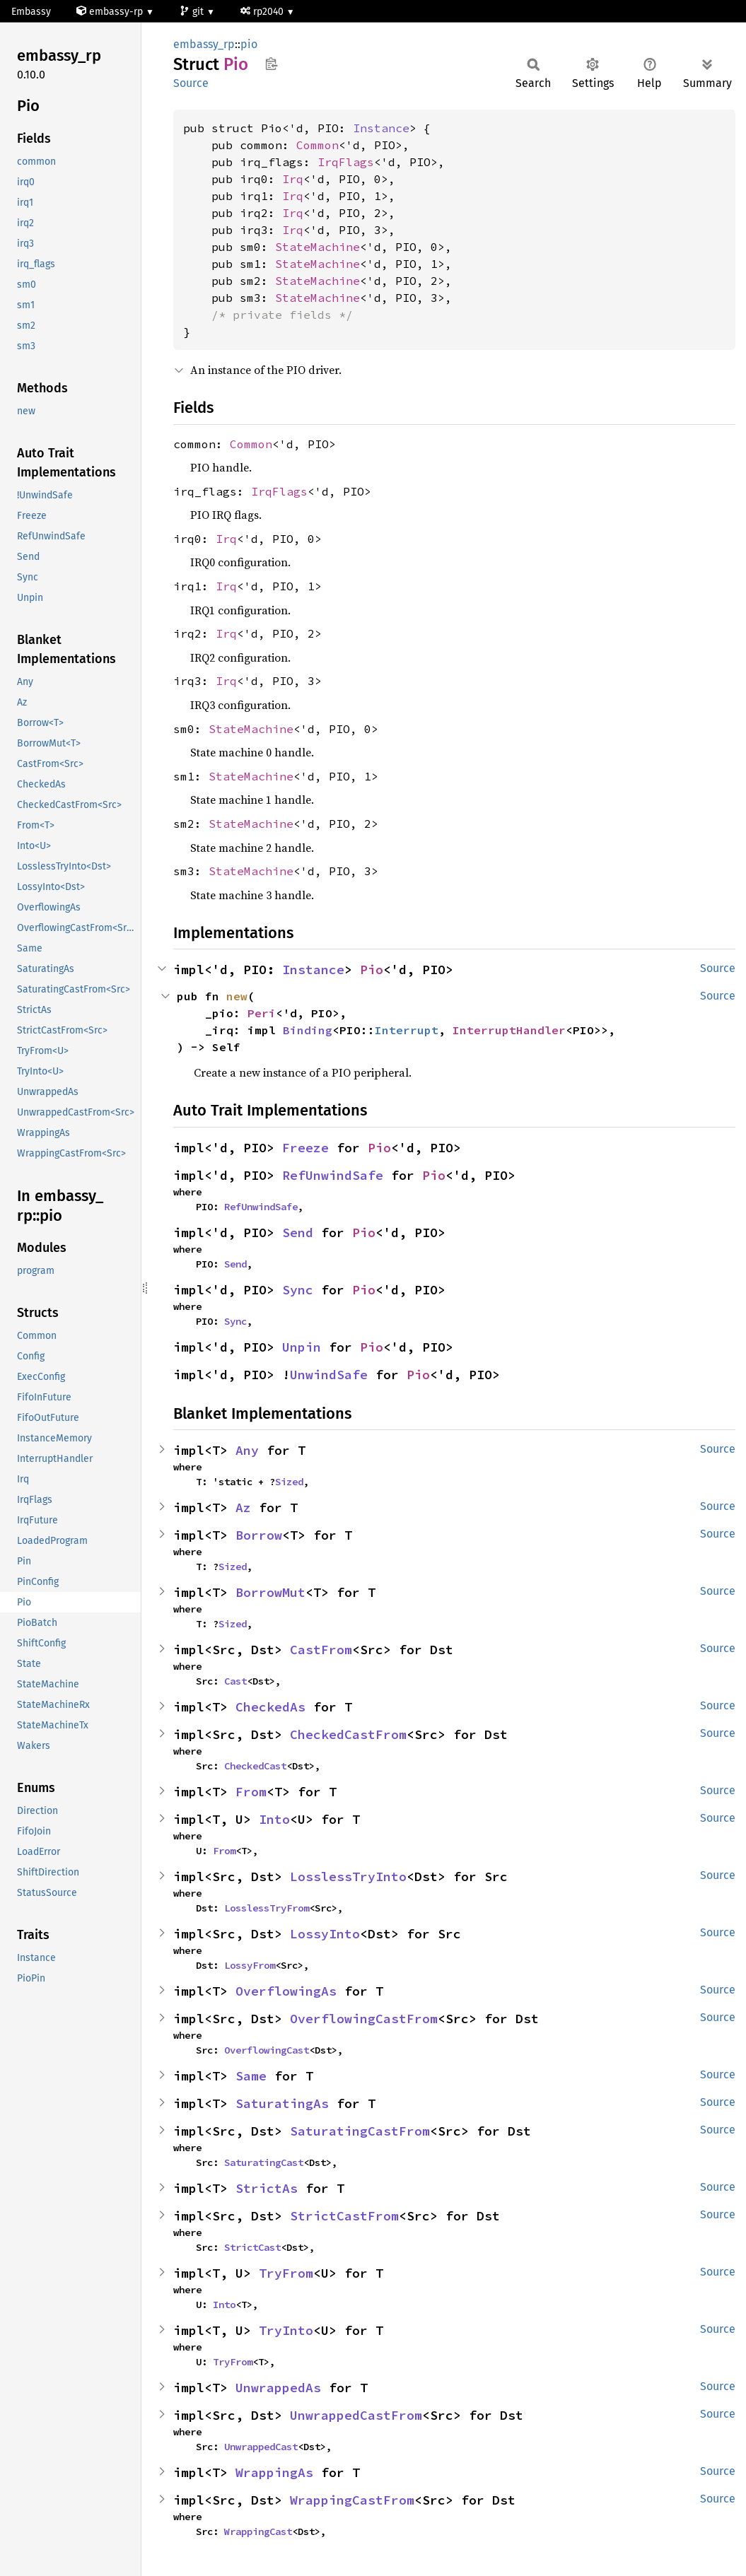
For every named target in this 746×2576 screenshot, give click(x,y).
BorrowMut (270, 1592)
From (251, 1792)
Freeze (305, 1148)
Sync (297, 1290)
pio (248, 44)
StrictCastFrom (344, 2216)
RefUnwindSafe (332, 1175)
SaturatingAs (282, 2103)
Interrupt (406, 1030)
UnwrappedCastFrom (356, 2415)
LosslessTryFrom (266, 1908)
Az (243, 1507)
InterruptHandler (509, 1030)
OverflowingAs (286, 1991)
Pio (371, 969)
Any (247, 1450)
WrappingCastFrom (352, 2500)
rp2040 (263, 12)
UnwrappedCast (261, 2446)
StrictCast (252, 2247)
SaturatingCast (263, 2162)
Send (297, 1232)
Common (317, 145)
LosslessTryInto (348, 1876)
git (193, 12)
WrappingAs (274, 2472)
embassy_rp (204, 44)
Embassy (31, 12)
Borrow (258, 1535)
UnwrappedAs (278, 2387)
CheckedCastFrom (348, 1734)
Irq (292, 179)
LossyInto (325, 1934)
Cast (235, 1681)
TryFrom (286, 2273)
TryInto (286, 2330)
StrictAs (266, 2188)
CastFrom (321, 1649)
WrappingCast (258, 2531)
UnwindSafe (329, 1374)
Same (251, 2076)
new (236, 996)
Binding (307, 1030)
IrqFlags (345, 162)
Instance (381, 128)
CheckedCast (255, 1766)
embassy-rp (111, 12)
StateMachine (317, 247)
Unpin (301, 1347)
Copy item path (271, 64)
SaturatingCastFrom (360, 2131)
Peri (261, 1013)
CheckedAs (270, 1707)
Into (274, 1819)
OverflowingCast (266, 2050)
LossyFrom (249, 1965)
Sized (289, 1481)
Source (191, 83)
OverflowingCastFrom (364, 2018)
